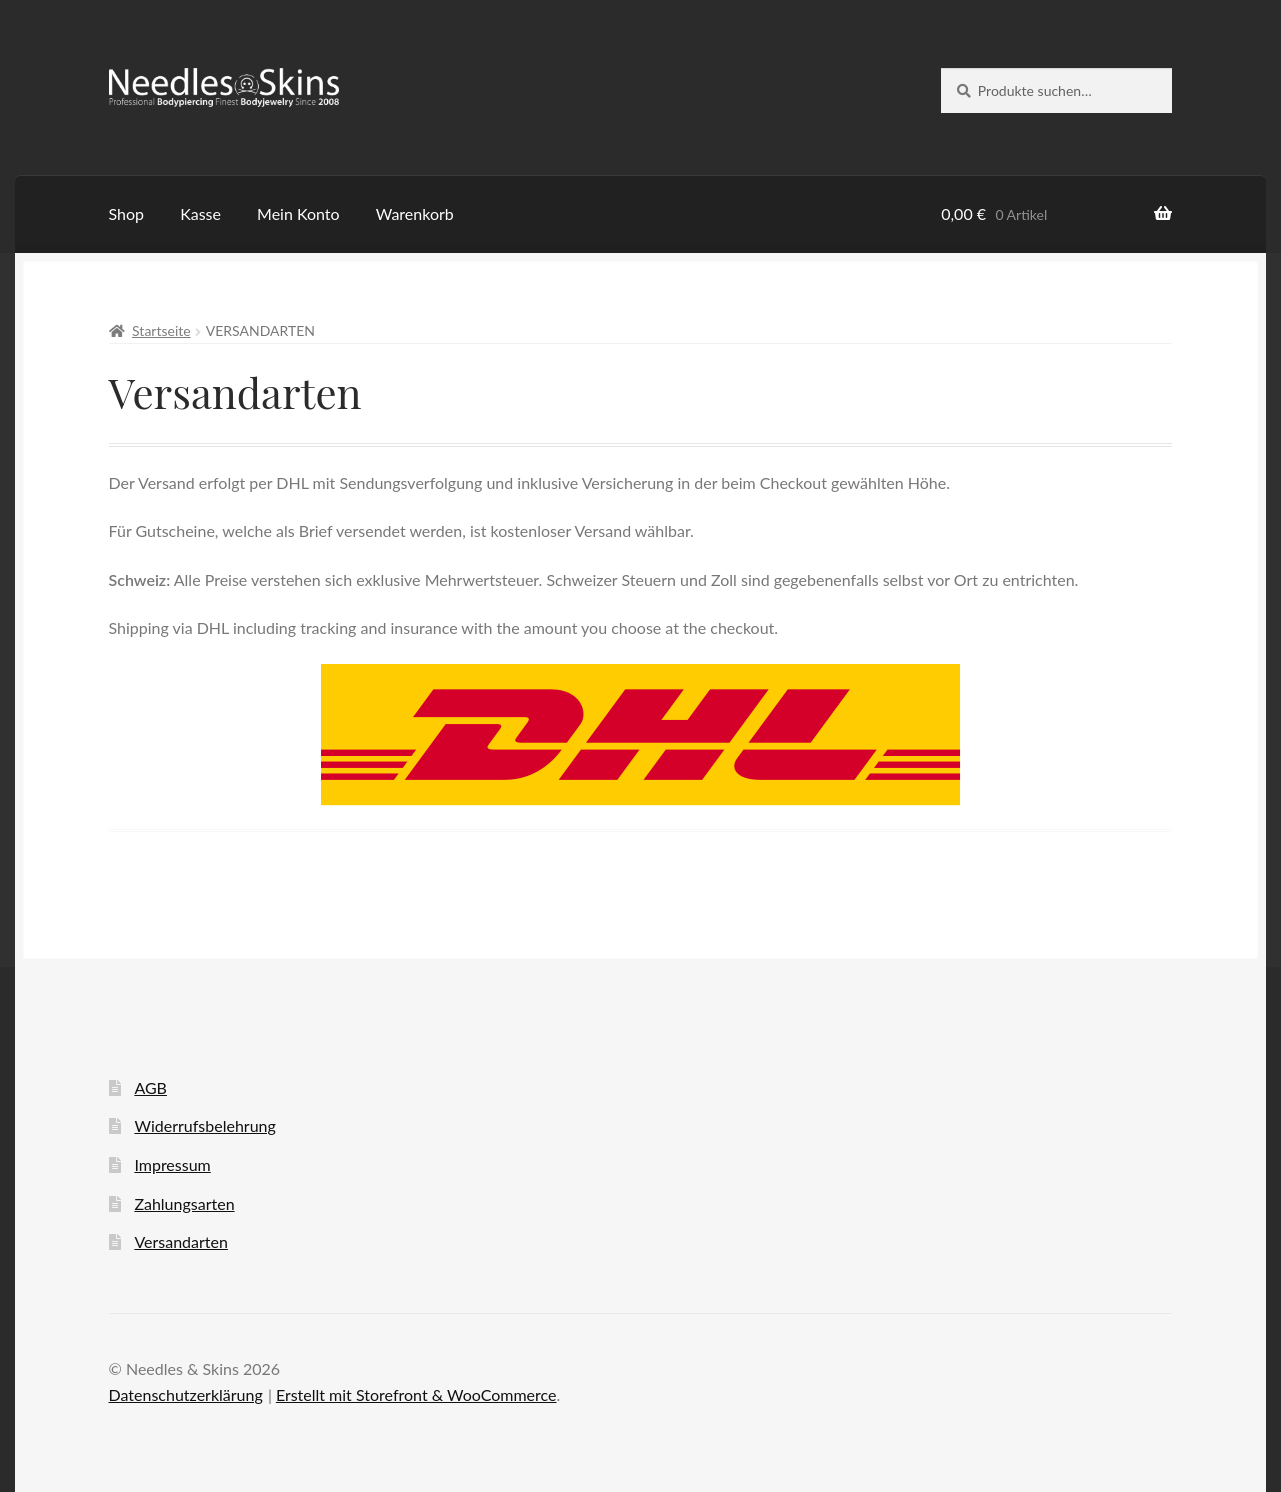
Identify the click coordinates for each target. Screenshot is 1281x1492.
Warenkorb (415, 213)
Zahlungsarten (184, 1203)
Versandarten (180, 1241)
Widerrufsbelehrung (204, 1125)
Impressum (172, 1164)
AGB (150, 1087)
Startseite (161, 330)
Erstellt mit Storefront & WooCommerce (416, 1394)
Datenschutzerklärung (186, 1394)
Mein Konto (298, 213)
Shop (127, 213)
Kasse (200, 213)
